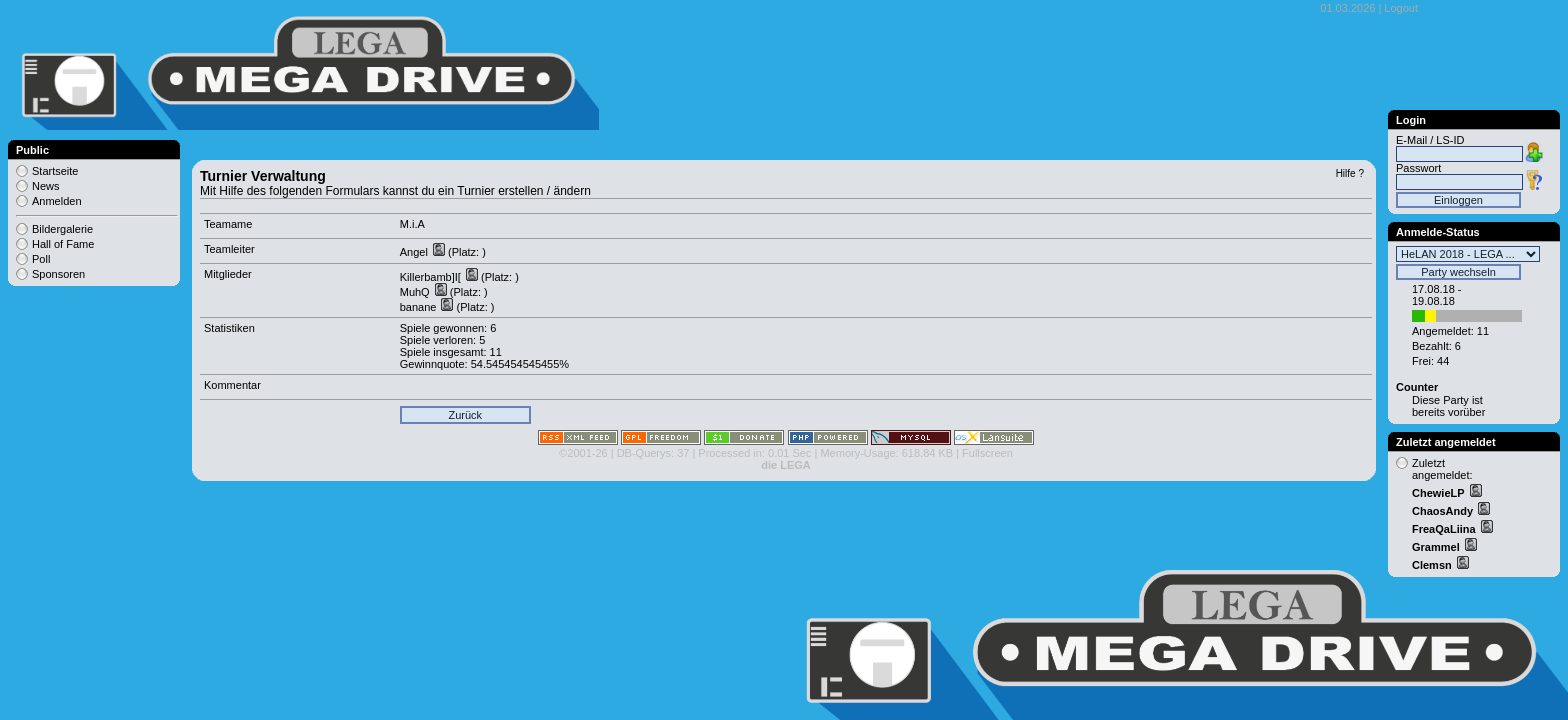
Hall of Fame (63, 244)
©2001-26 (583, 453)
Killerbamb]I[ (432, 277)
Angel (415, 252)
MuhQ (416, 292)
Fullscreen (987, 453)
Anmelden (57, 201)
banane (420, 307)
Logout (1401, 8)
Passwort (1418, 168)
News (46, 186)
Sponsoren (58, 274)
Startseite (55, 171)
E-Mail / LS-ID (1430, 140)
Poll (41, 259)
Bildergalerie (62, 229)
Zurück (465, 415)
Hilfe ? (1350, 173)
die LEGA (786, 465)
